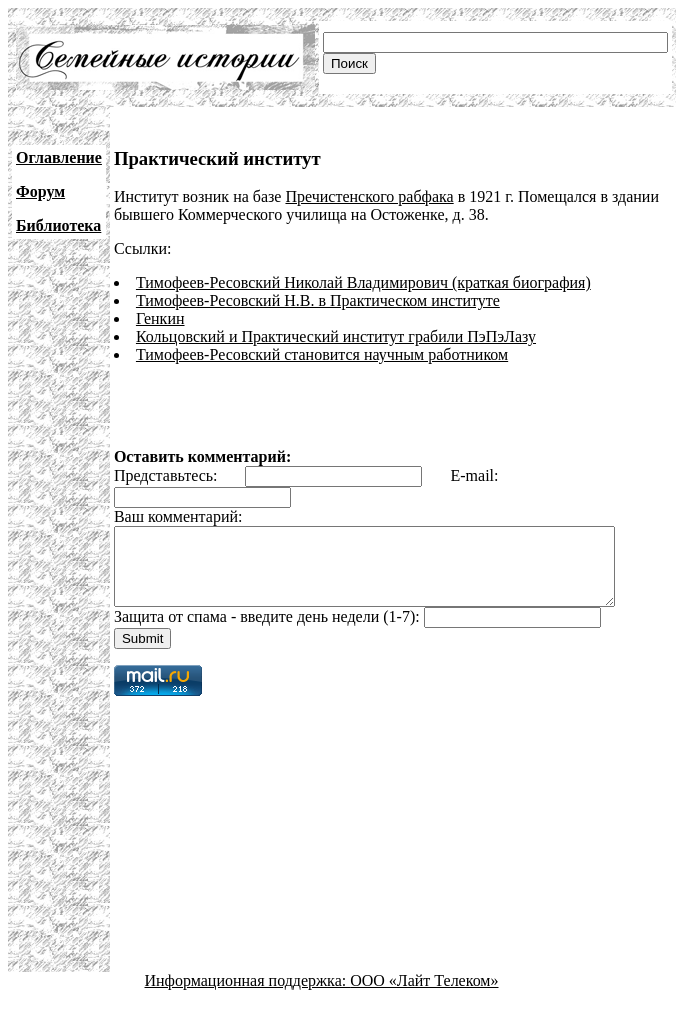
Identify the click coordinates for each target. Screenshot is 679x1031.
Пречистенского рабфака (369, 196)
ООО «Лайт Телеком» (424, 995)
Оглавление (59, 157)
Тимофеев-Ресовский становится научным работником (322, 354)
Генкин (160, 318)
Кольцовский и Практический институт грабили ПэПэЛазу (336, 336)
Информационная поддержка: (248, 995)
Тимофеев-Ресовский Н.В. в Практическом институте (318, 300)
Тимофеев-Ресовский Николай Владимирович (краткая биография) (363, 282)
